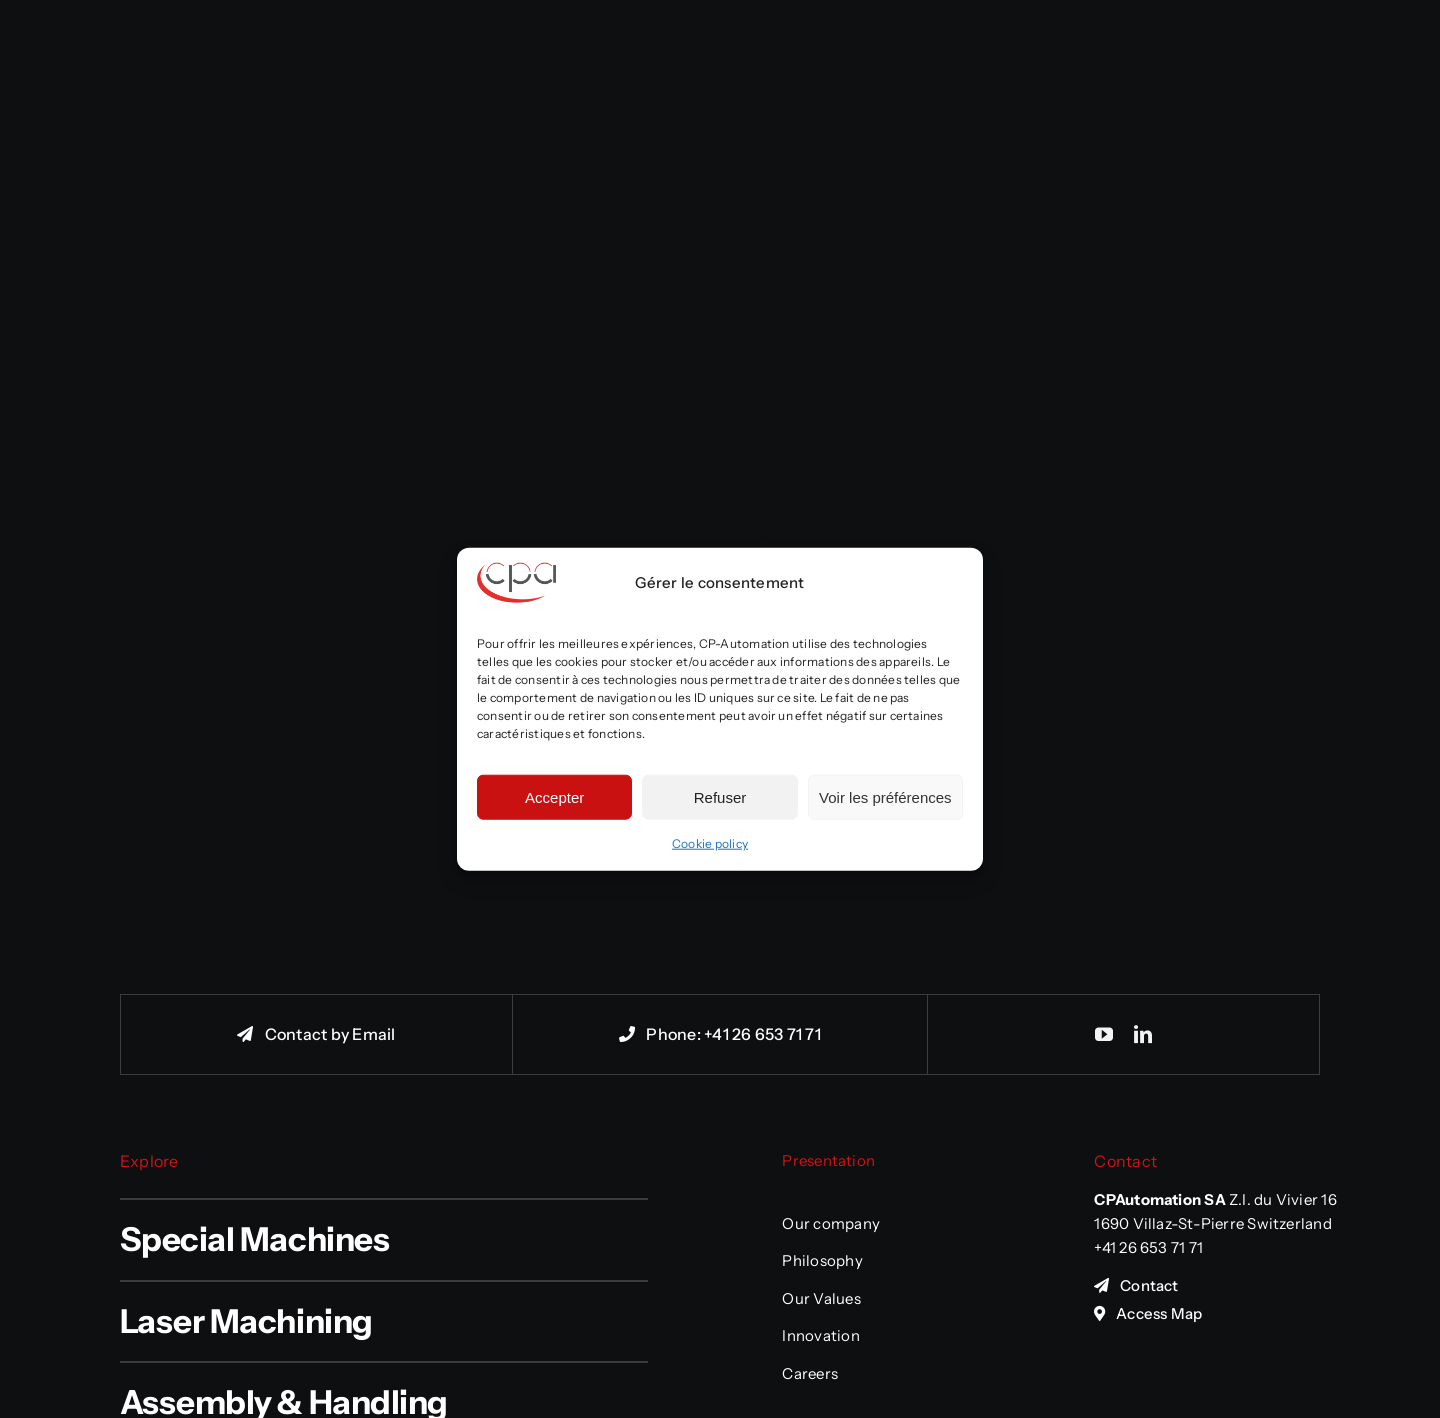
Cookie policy (710, 843)
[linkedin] (1143, 1034)
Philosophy (822, 1260)
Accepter (554, 796)
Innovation (820, 1335)
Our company (831, 1223)
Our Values (821, 1298)
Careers (810, 1373)
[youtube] (1104, 1034)
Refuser (720, 796)
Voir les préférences (885, 796)
